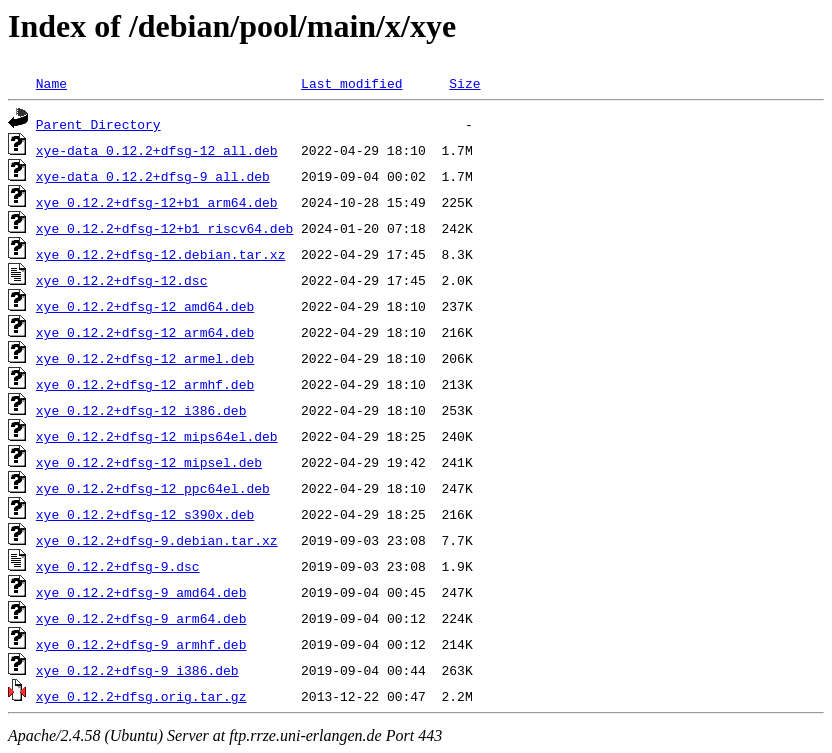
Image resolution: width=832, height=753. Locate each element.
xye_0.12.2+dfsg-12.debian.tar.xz (161, 254)
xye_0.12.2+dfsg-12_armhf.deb (145, 384)
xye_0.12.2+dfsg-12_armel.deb (145, 358)
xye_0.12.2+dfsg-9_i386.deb (137, 670)
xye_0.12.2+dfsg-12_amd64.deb (145, 306)
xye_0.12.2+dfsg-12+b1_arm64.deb (157, 202)
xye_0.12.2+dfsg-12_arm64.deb (145, 332)
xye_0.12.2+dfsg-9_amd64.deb (141, 592)
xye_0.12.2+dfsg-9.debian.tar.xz (157, 540)
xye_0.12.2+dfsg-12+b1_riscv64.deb (164, 228)
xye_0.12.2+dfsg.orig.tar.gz (141, 696)
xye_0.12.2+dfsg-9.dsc (118, 566)
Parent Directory (98, 124)
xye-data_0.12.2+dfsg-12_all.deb (157, 150)
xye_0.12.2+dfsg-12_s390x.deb (145, 514)
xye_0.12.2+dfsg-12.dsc (122, 280)
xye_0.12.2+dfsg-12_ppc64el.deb (153, 488)
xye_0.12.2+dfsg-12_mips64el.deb (157, 436)
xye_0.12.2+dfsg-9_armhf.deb (141, 644)
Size (464, 83)
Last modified (351, 83)
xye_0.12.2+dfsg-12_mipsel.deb (149, 462)
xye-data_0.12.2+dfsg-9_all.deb (153, 176)
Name (51, 83)
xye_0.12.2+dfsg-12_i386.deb (141, 410)
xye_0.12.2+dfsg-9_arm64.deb (141, 618)
